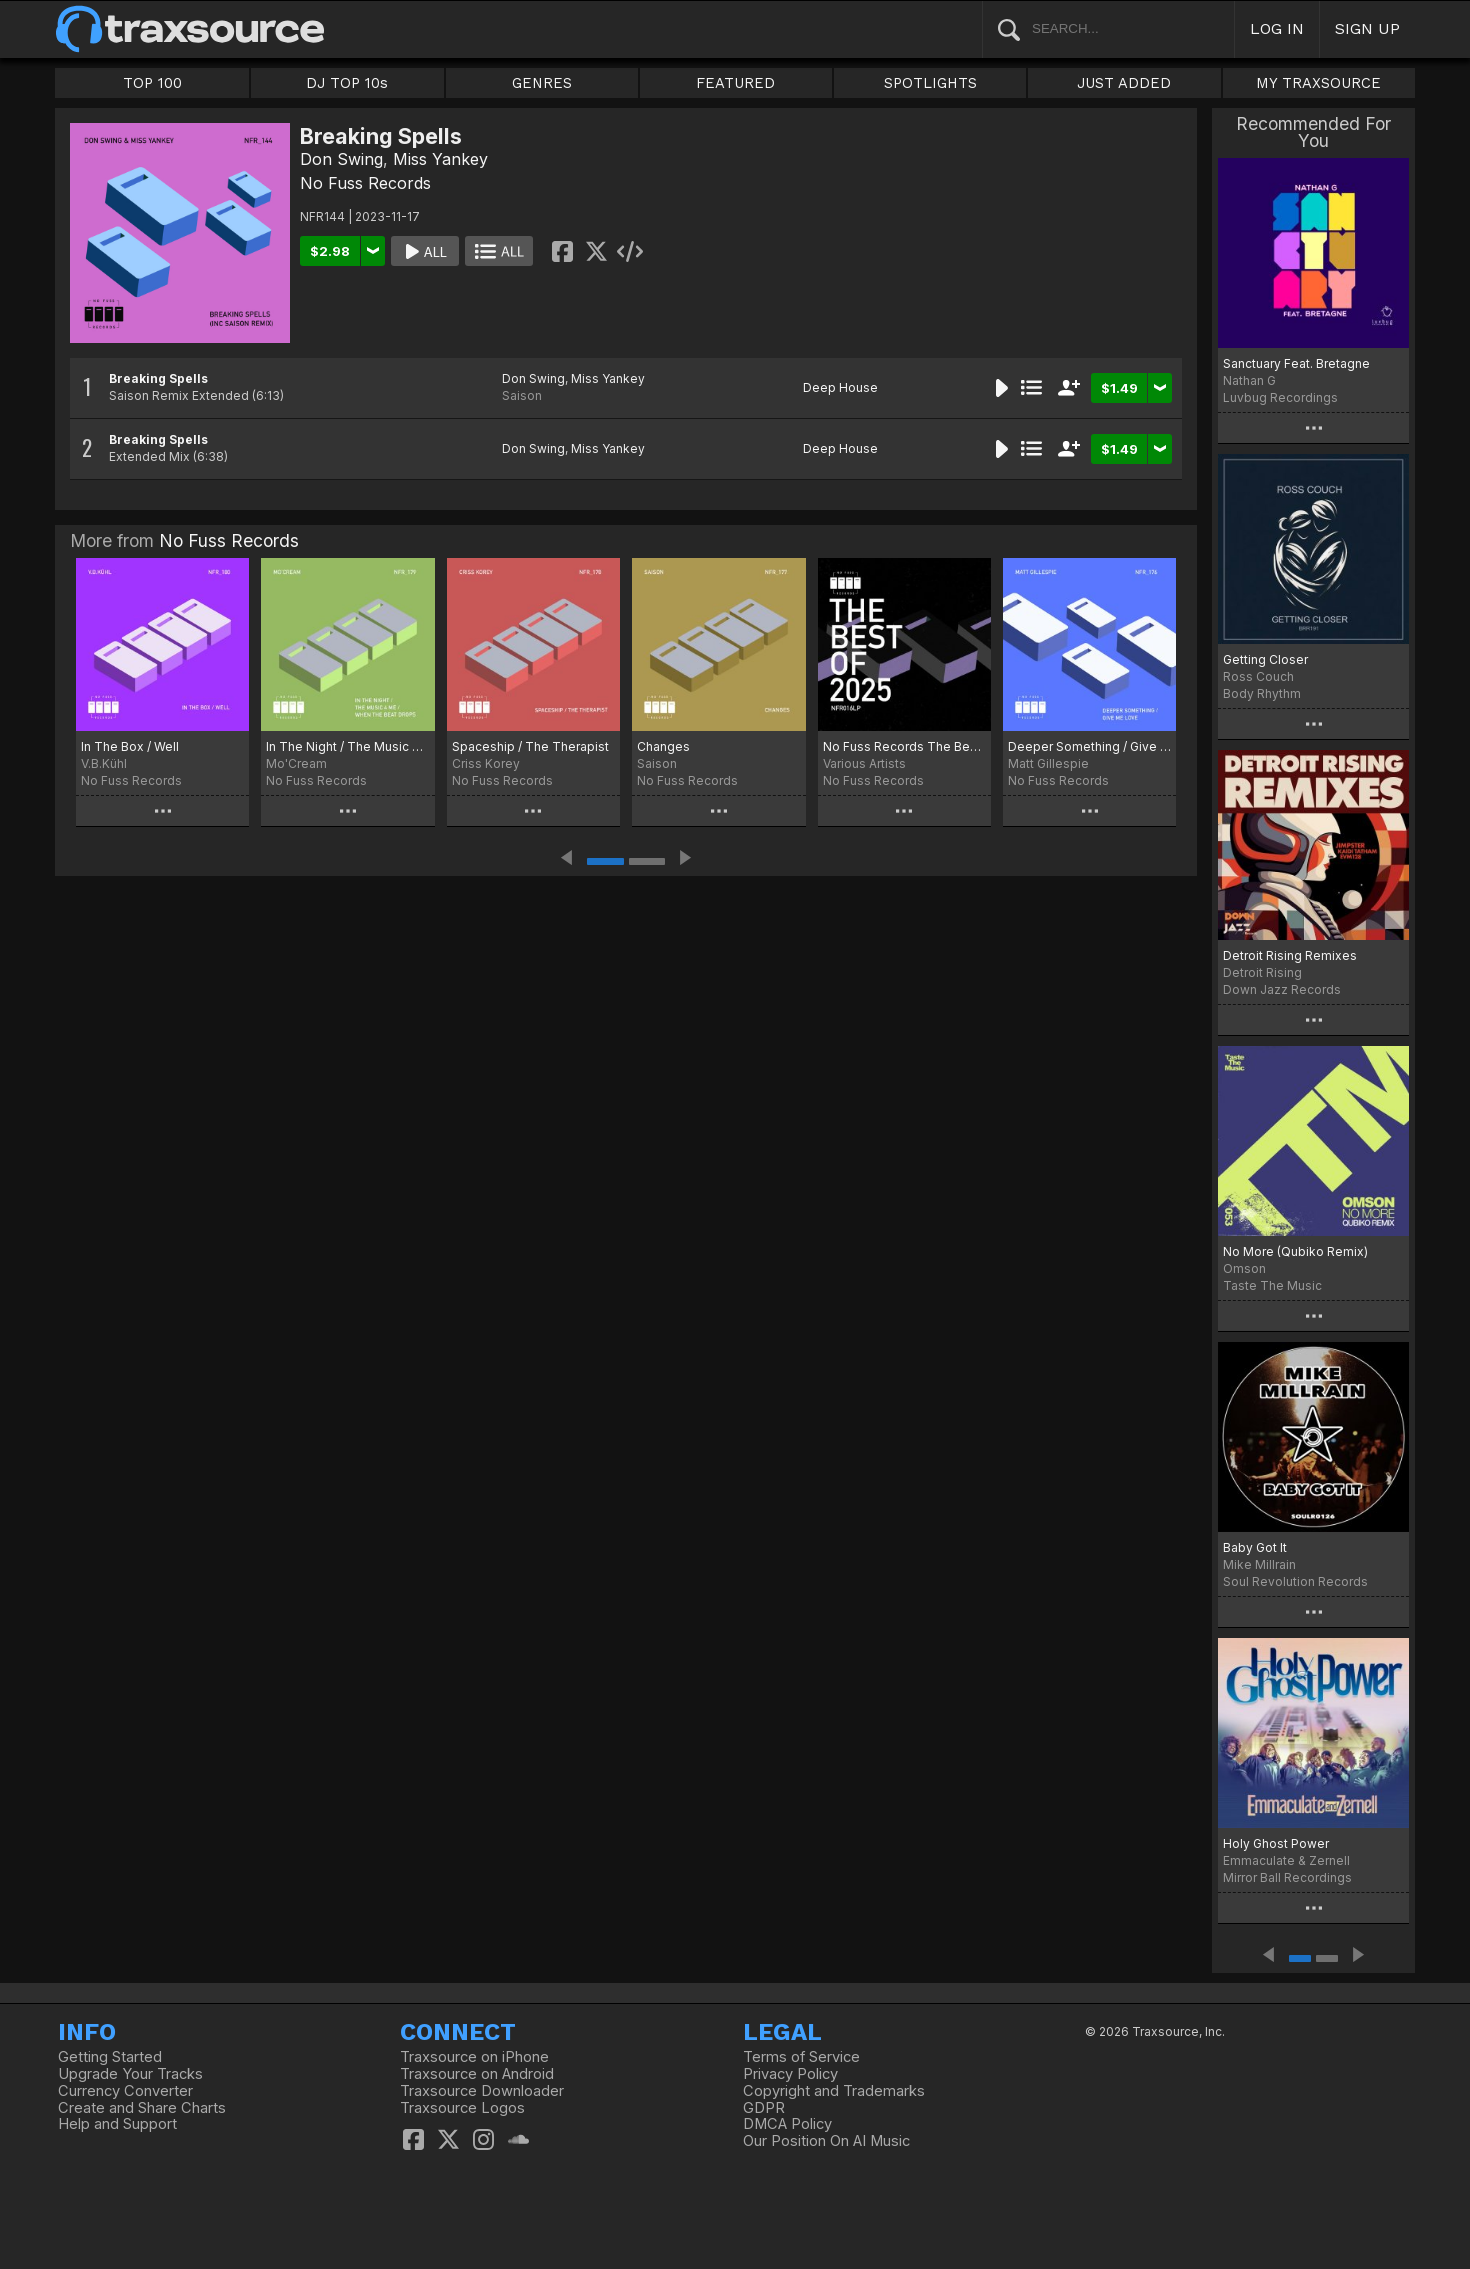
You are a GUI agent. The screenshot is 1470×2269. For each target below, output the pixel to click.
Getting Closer (1265, 659)
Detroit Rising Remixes (1290, 955)
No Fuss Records (365, 183)
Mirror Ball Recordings (1287, 1877)
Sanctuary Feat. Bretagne (1296, 363)
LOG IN (1277, 28)
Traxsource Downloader (482, 2091)
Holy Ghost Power (1276, 1843)
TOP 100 (152, 83)
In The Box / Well (130, 746)
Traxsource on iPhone (474, 2057)
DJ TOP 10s (347, 83)
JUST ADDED (1124, 83)
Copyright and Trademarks (834, 2091)
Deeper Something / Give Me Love (1089, 746)
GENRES (542, 83)
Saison (522, 395)
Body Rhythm (1262, 693)
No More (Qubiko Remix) (1295, 1251)
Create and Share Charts (142, 2108)
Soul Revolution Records (1295, 1581)
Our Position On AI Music (826, 2141)
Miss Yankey (440, 159)
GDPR (764, 2108)
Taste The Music (1272, 1285)
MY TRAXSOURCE (1318, 83)
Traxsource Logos (462, 2108)
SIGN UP (1367, 28)
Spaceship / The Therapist (530, 746)
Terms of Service (801, 2057)
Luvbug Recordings (1280, 397)
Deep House (840, 387)
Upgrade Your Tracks (130, 2074)
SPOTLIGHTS (930, 83)
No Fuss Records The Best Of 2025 (904, 746)
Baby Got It (1255, 1547)
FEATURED (735, 83)
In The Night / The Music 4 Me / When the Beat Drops (347, 746)
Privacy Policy (790, 2074)
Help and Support (117, 2124)
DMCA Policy (787, 2124)
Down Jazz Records (1282, 989)
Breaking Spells (158, 378)
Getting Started (110, 2057)
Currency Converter (125, 2091)
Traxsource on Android (477, 2074)
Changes (663, 746)
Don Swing (341, 159)
